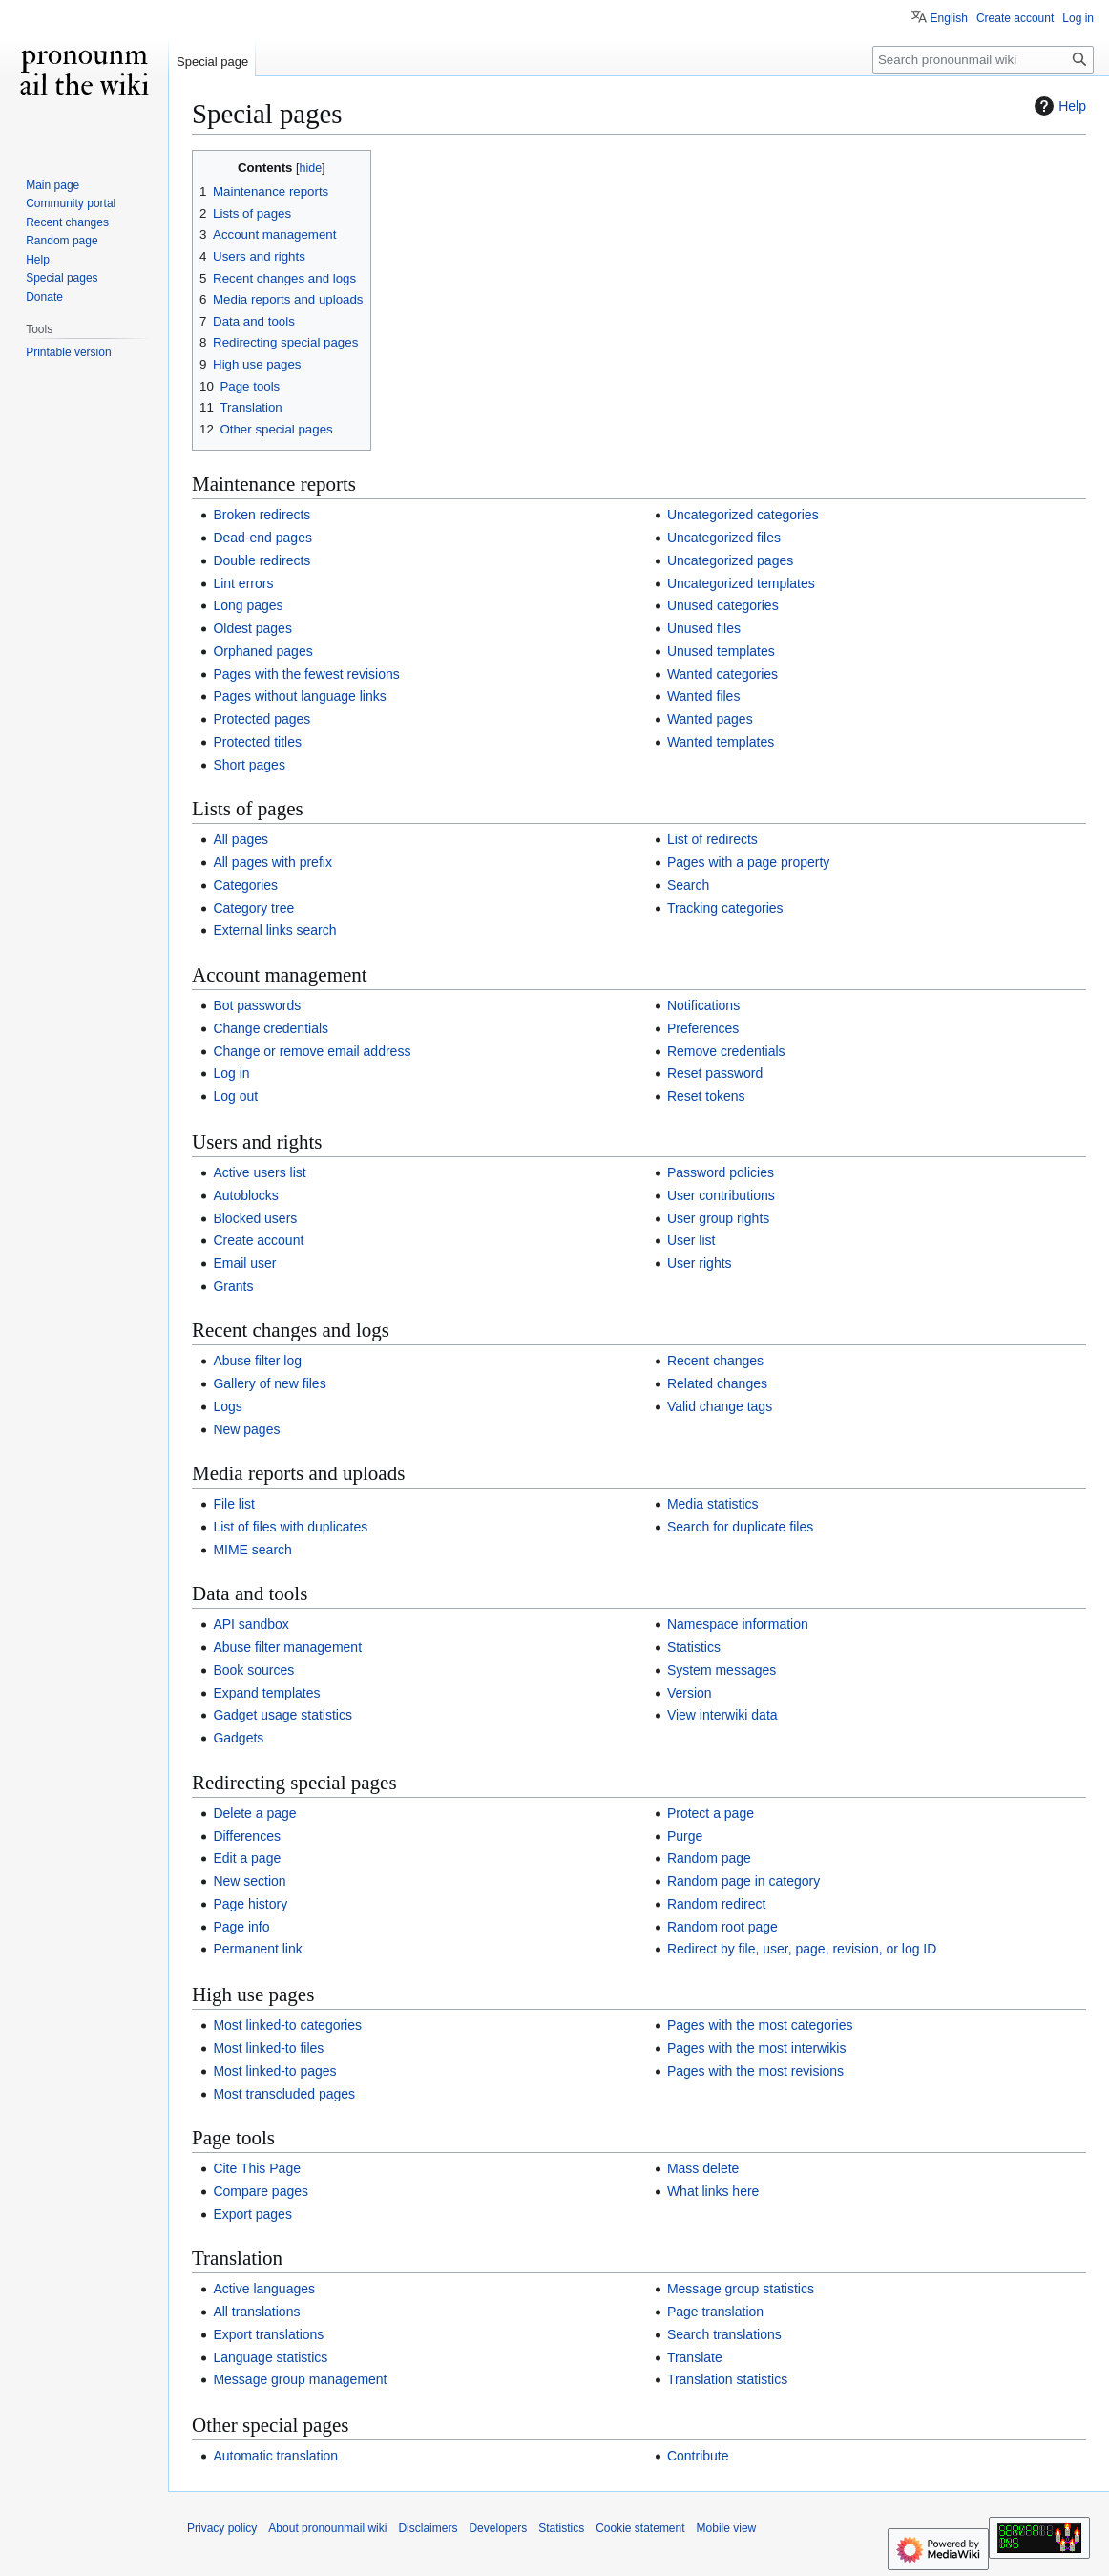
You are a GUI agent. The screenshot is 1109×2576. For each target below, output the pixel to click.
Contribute (698, 2455)
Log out (235, 1096)
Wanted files (704, 696)
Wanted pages (710, 719)
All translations (256, 2311)
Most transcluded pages (284, 2093)
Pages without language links (299, 696)
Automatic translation (275, 2455)
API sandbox (250, 1624)
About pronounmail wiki (327, 2528)
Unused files (704, 628)
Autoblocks (245, 1195)
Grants (233, 1286)
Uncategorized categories (743, 514)
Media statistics (713, 1503)
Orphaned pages (262, 651)
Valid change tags (719, 1406)
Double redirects (261, 560)
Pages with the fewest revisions (306, 674)
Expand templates (266, 1692)
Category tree (253, 908)
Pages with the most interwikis (757, 2048)
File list (234, 1503)
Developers (498, 2528)
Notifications (703, 1005)
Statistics (694, 1647)
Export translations (268, 2334)
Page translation (715, 2311)
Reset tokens (706, 1096)
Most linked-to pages (274, 2071)
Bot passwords (257, 1005)
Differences (247, 1836)
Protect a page (710, 1813)
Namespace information (737, 1624)
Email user (244, 1263)
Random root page (722, 1926)
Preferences (703, 1028)
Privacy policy (222, 2528)
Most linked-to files (268, 2048)
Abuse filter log (257, 1360)
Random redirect (716, 1903)
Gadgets (238, 1737)
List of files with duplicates (290, 1526)
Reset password (715, 1073)
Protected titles (257, 742)
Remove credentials (726, 1051)
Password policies (720, 1172)
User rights (699, 1263)
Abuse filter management (287, 1647)
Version (689, 1692)
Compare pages (260, 2191)
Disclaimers (427, 2528)
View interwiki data (722, 1714)
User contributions (721, 1195)
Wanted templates (720, 742)
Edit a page (247, 1858)
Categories (245, 885)
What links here (713, 2191)
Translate (694, 2357)
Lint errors (243, 583)
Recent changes (715, 1360)
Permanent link (257, 1948)
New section (249, 1881)
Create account (258, 1240)
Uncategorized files (724, 537)
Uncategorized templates (741, 583)
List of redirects (712, 839)
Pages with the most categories (760, 2025)
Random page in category (743, 1881)
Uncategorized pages (730, 560)
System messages (721, 1670)
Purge (684, 1836)
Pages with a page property (748, 862)
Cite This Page (257, 2168)
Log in (231, 1073)
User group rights (718, 1218)
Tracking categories (725, 908)
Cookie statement (640, 2528)
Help (1058, 106)
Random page (709, 1858)
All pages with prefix (272, 862)
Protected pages (261, 719)
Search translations (724, 2334)
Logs (227, 1406)
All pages (240, 839)
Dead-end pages (262, 537)
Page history (250, 1903)
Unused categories (723, 605)
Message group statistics (740, 2288)
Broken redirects (261, 514)
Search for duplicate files (740, 1526)
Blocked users (255, 1218)
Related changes (717, 1383)
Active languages (264, 2288)
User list (691, 1240)
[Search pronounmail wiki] (983, 60)
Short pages (249, 764)
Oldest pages (252, 628)
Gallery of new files (269, 1383)
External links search (274, 930)
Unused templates (721, 651)
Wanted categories (722, 674)
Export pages (252, 2214)
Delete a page (254, 1813)
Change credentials (270, 1028)
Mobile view (727, 2528)
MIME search (252, 1549)
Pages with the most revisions (755, 2071)
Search (688, 885)
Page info (241, 1926)
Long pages (247, 605)
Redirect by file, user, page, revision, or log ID (801, 1948)
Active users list (259, 1172)
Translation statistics (727, 2379)
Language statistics (270, 2357)
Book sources (253, 1670)
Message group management (300, 2379)
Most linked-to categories (287, 2025)
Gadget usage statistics (282, 1714)
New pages (246, 1429)
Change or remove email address (311, 1051)
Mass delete (703, 2168)
